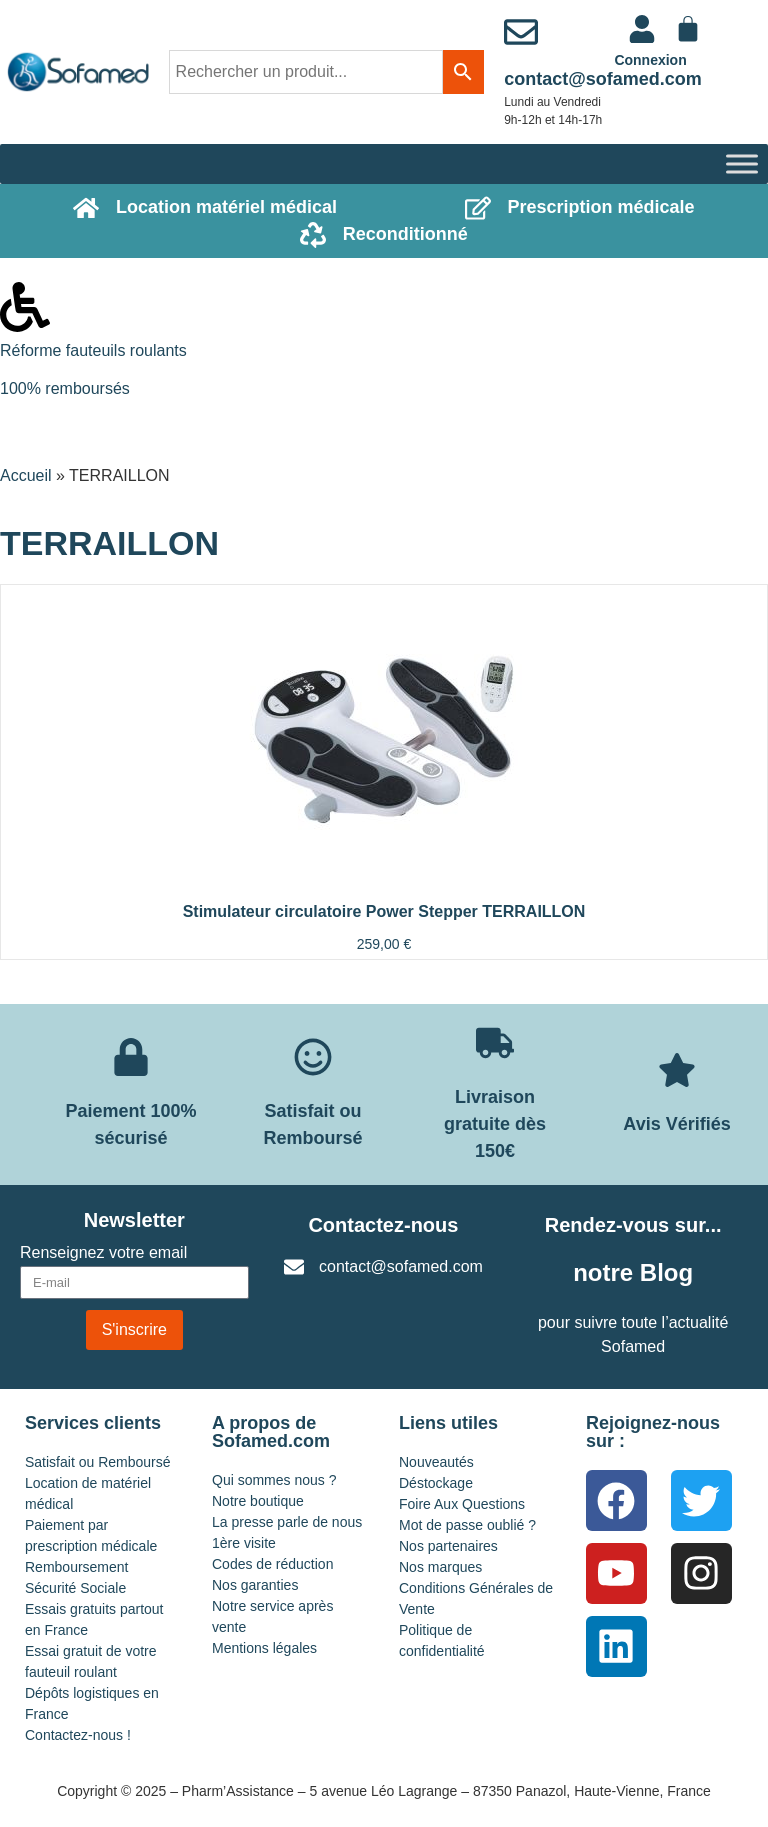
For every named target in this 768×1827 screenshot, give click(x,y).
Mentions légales (264, 1648)
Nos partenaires (448, 1546)
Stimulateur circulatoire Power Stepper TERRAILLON (384, 911)
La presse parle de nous (287, 1522)
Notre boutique (258, 1501)
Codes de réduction (272, 1564)
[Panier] (688, 29)
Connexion (650, 60)
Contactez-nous (383, 1225)
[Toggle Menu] (742, 163)
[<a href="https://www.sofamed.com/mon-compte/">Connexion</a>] (642, 29)
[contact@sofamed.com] (521, 32)
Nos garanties (255, 1585)
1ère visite (244, 1543)
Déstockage (436, 1483)
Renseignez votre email (103, 1253)
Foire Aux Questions (462, 1504)
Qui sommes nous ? (274, 1480)
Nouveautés (436, 1462)
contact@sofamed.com (603, 79)
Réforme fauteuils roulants (93, 350)
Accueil (26, 475)
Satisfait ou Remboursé (98, 1462)
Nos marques (440, 1567)
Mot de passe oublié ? (467, 1525)
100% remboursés (65, 388)
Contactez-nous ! (78, 1735)
